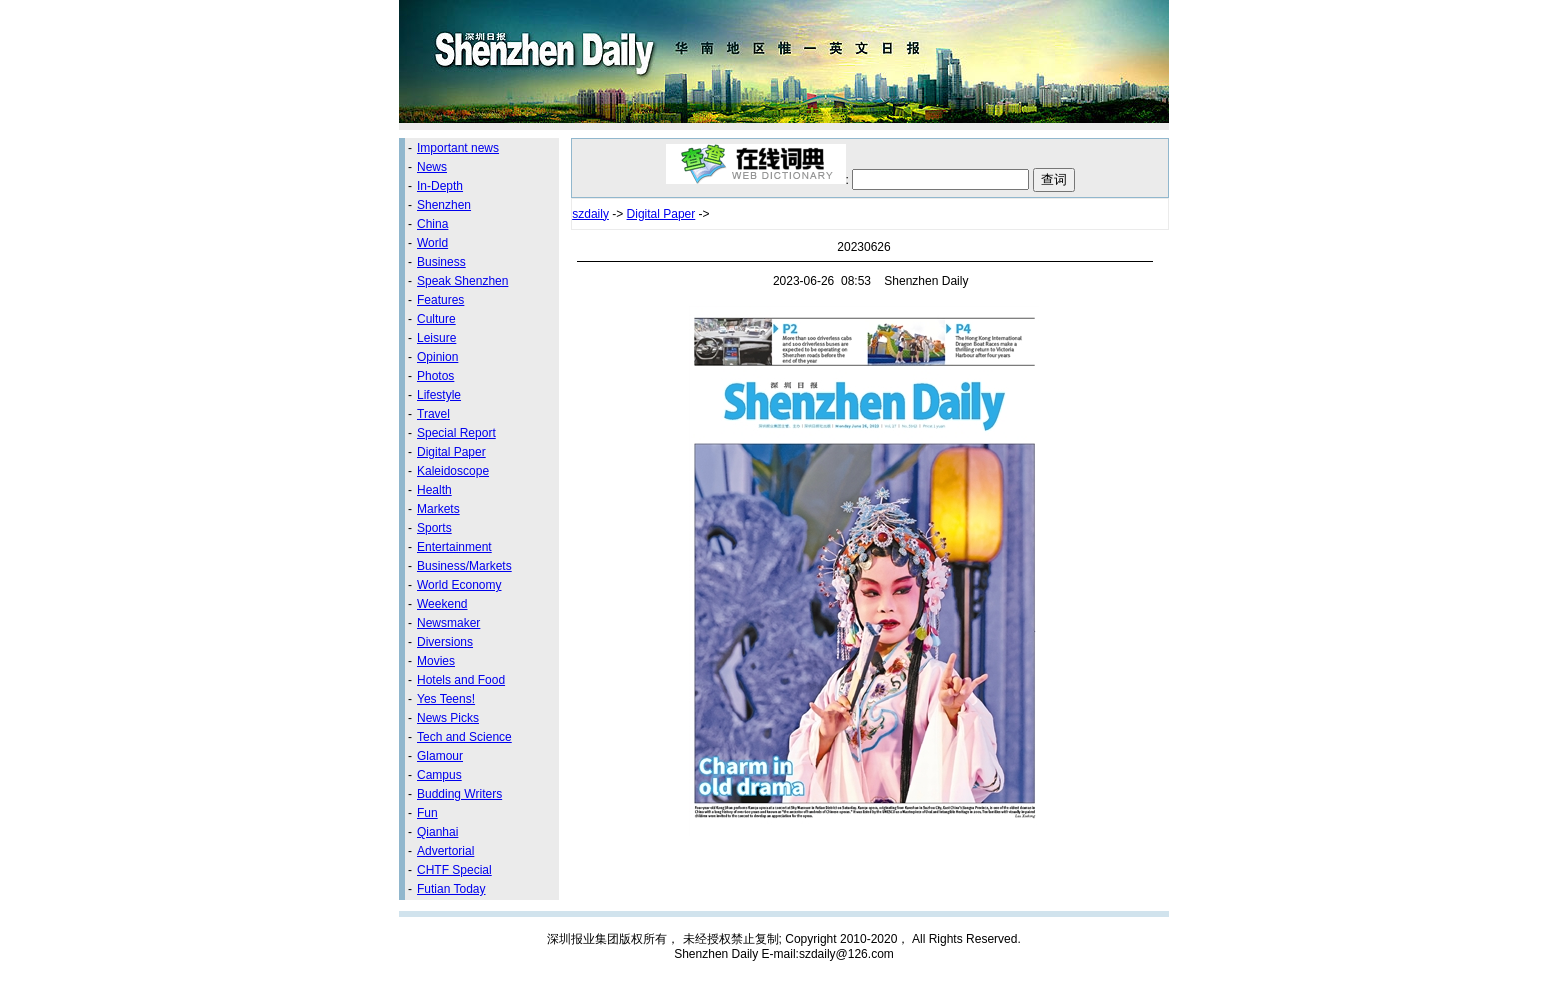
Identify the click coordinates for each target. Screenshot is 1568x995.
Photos (435, 376)
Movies (436, 661)
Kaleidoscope (453, 471)
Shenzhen (444, 205)
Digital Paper (451, 452)
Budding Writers (459, 794)
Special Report (456, 433)
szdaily (590, 214)
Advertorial (445, 851)
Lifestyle (439, 395)
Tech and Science (464, 737)
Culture (436, 319)
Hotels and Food (461, 680)
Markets (438, 509)
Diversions (445, 642)
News (432, 167)
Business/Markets (464, 566)
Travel (433, 414)
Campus (439, 775)
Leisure (436, 338)
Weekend (442, 604)
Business (441, 262)
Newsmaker (448, 623)
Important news (458, 148)
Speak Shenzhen (462, 281)
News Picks (448, 718)
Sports (434, 528)
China (432, 224)
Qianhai (437, 832)
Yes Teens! (446, 699)
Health (434, 490)
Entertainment (454, 547)
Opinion (437, 357)
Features (440, 300)
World (432, 243)
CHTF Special (454, 870)
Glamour (440, 756)
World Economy (459, 585)
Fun (427, 813)
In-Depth (440, 186)
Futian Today (451, 889)
